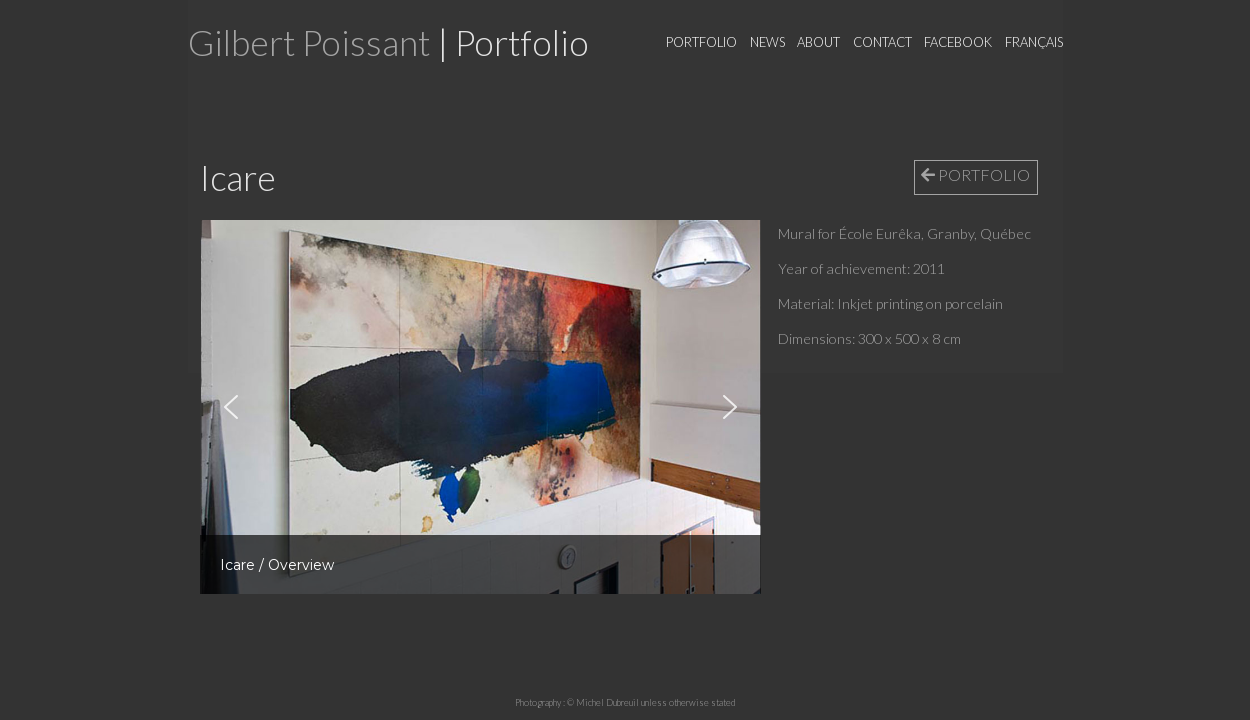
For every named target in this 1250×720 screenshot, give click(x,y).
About (818, 42)
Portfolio (701, 42)
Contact (882, 42)
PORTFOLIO (975, 174)
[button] (231, 407)
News (767, 42)
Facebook (958, 42)
